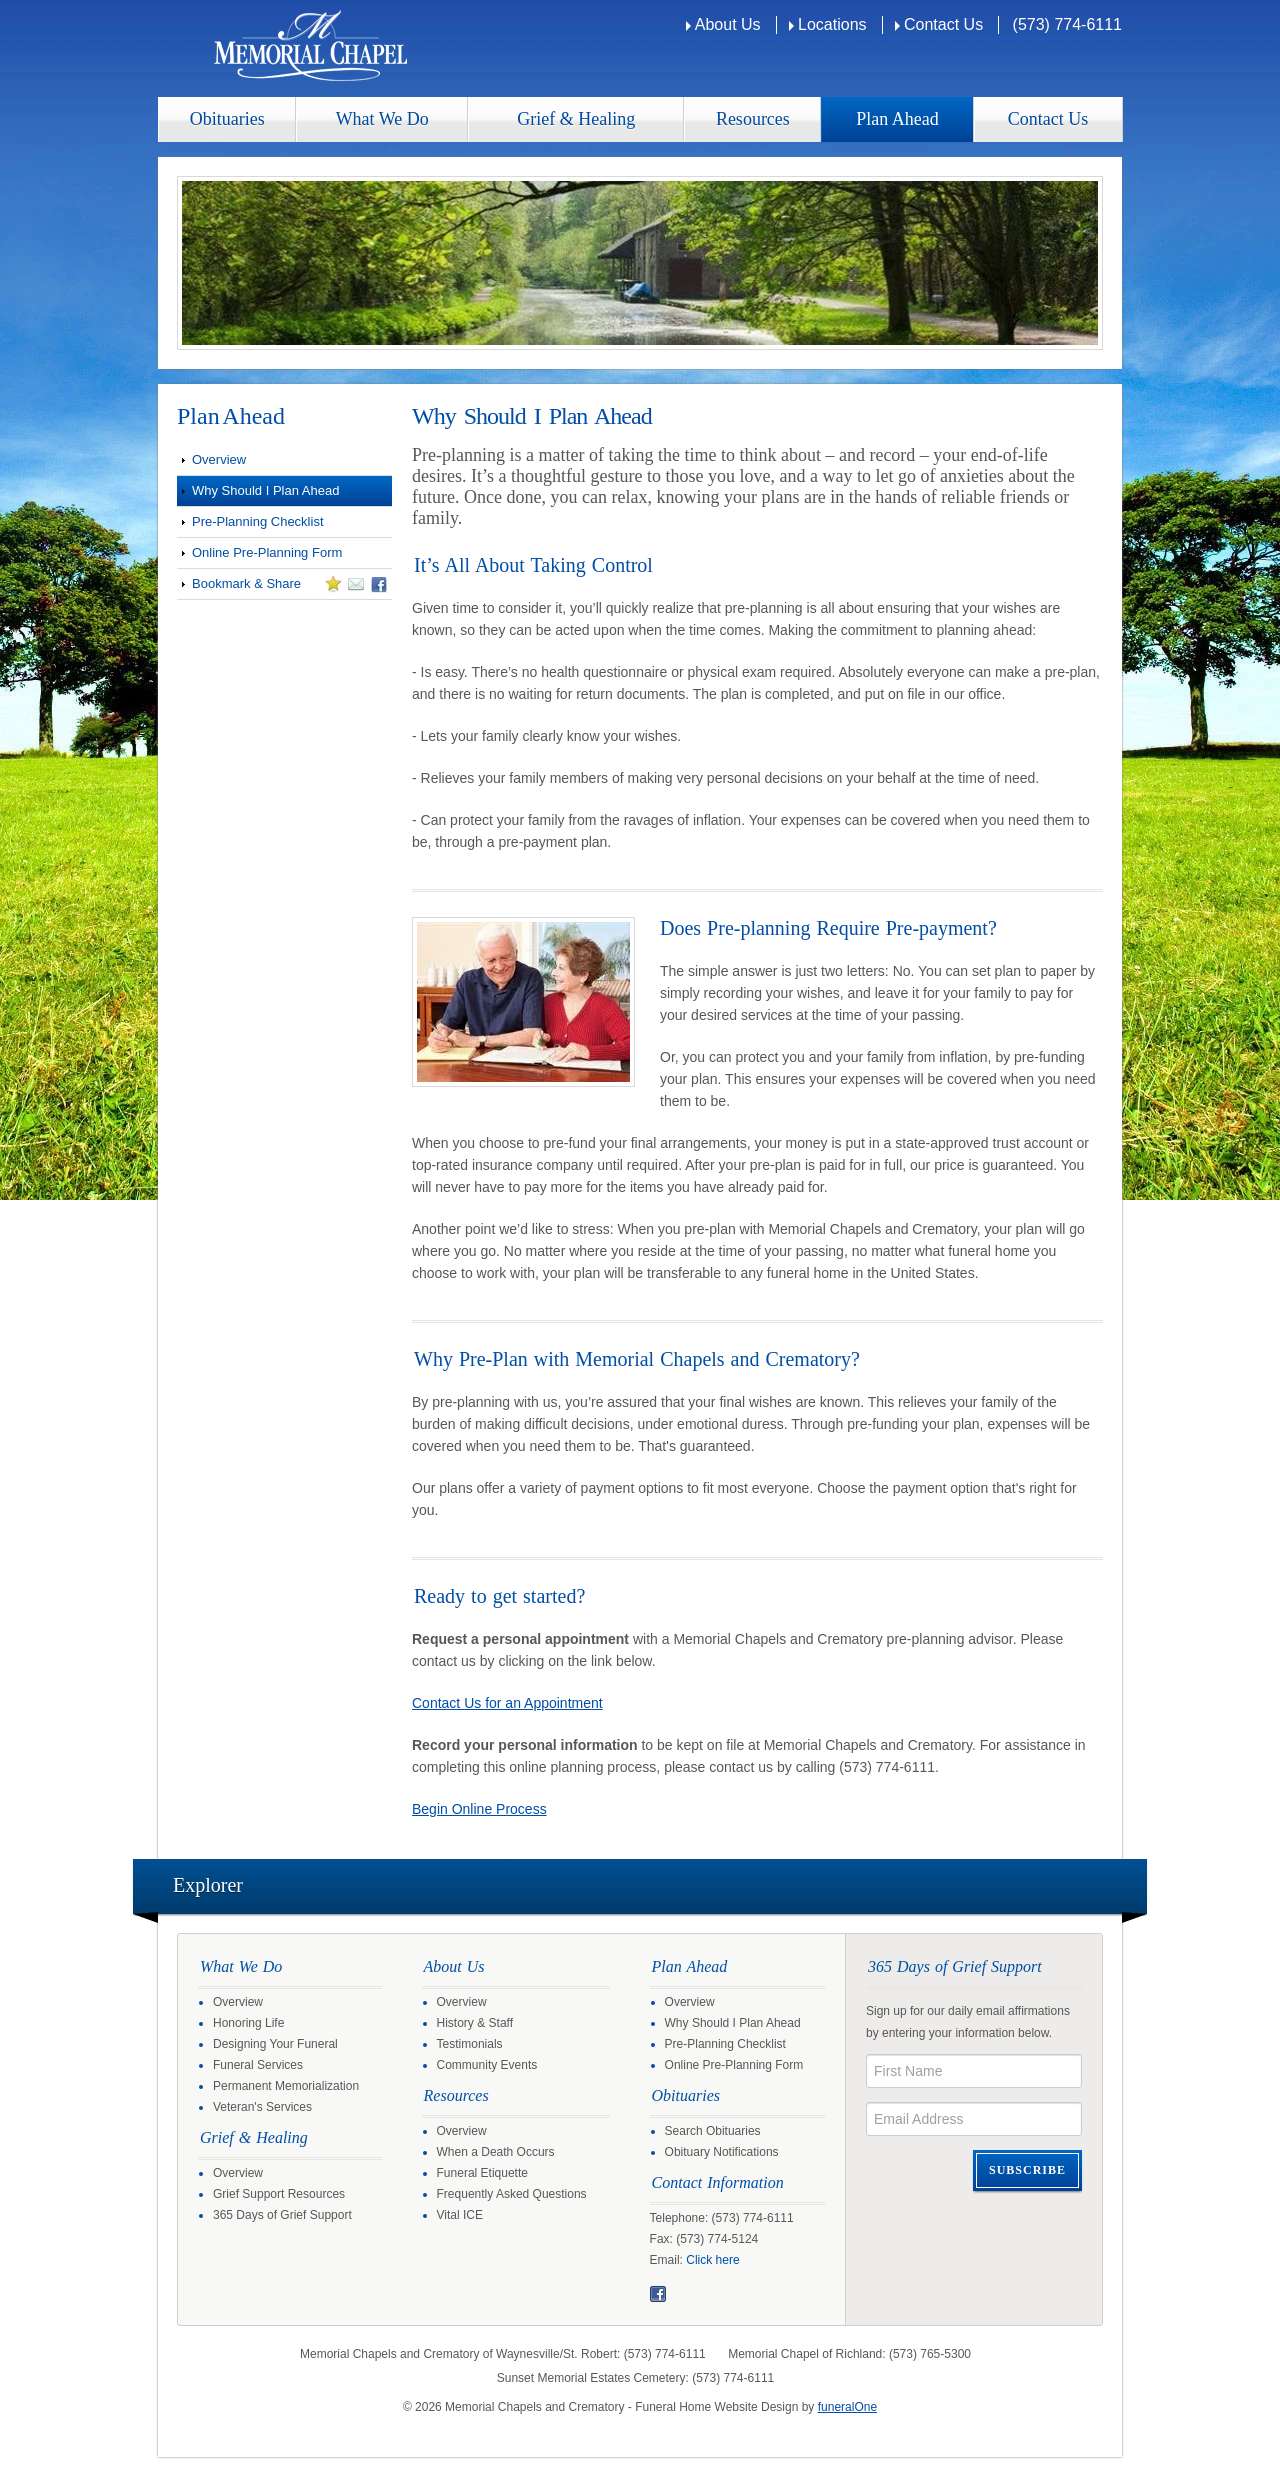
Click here (712, 2260)
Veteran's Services (262, 2107)
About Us (728, 24)
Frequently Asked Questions (512, 2194)
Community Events (487, 2065)
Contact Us (943, 24)
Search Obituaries (713, 2131)
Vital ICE (460, 2215)
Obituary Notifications (722, 2152)
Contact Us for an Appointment (507, 1703)
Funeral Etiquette (482, 2173)
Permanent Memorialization (286, 2086)
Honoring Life (248, 2023)
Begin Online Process (479, 1809)
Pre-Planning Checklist (258, 521)
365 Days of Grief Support (282, 2215)
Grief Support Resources (279, 2194)
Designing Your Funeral (275, 2044)
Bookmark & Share (282, 587)
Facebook (658, 2294)
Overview (219, 459)
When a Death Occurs (496, 2152)
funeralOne (847, 2407)
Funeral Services (258, 2065)
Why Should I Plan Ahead (265, 490)
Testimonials (470, 2044)
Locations (832, 24)
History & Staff (475, 2023)
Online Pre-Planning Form (267, 552)
